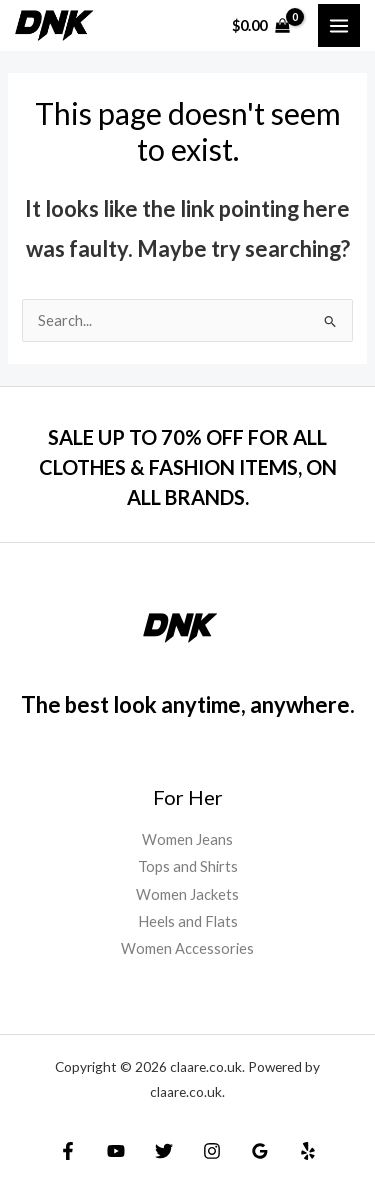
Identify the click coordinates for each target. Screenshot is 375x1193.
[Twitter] (164, 1151)
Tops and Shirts (188, 866)
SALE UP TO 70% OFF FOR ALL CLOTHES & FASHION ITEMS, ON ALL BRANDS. (188, 467)
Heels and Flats (188, 921)
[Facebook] (68, 1151)
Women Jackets (187, 894)
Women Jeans (187, 839)
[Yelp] (308, 1151)
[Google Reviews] (260, 1151)
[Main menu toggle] (339, 25)
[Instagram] (212, 1151)
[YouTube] (116, 1151)
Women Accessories (187, 948)
